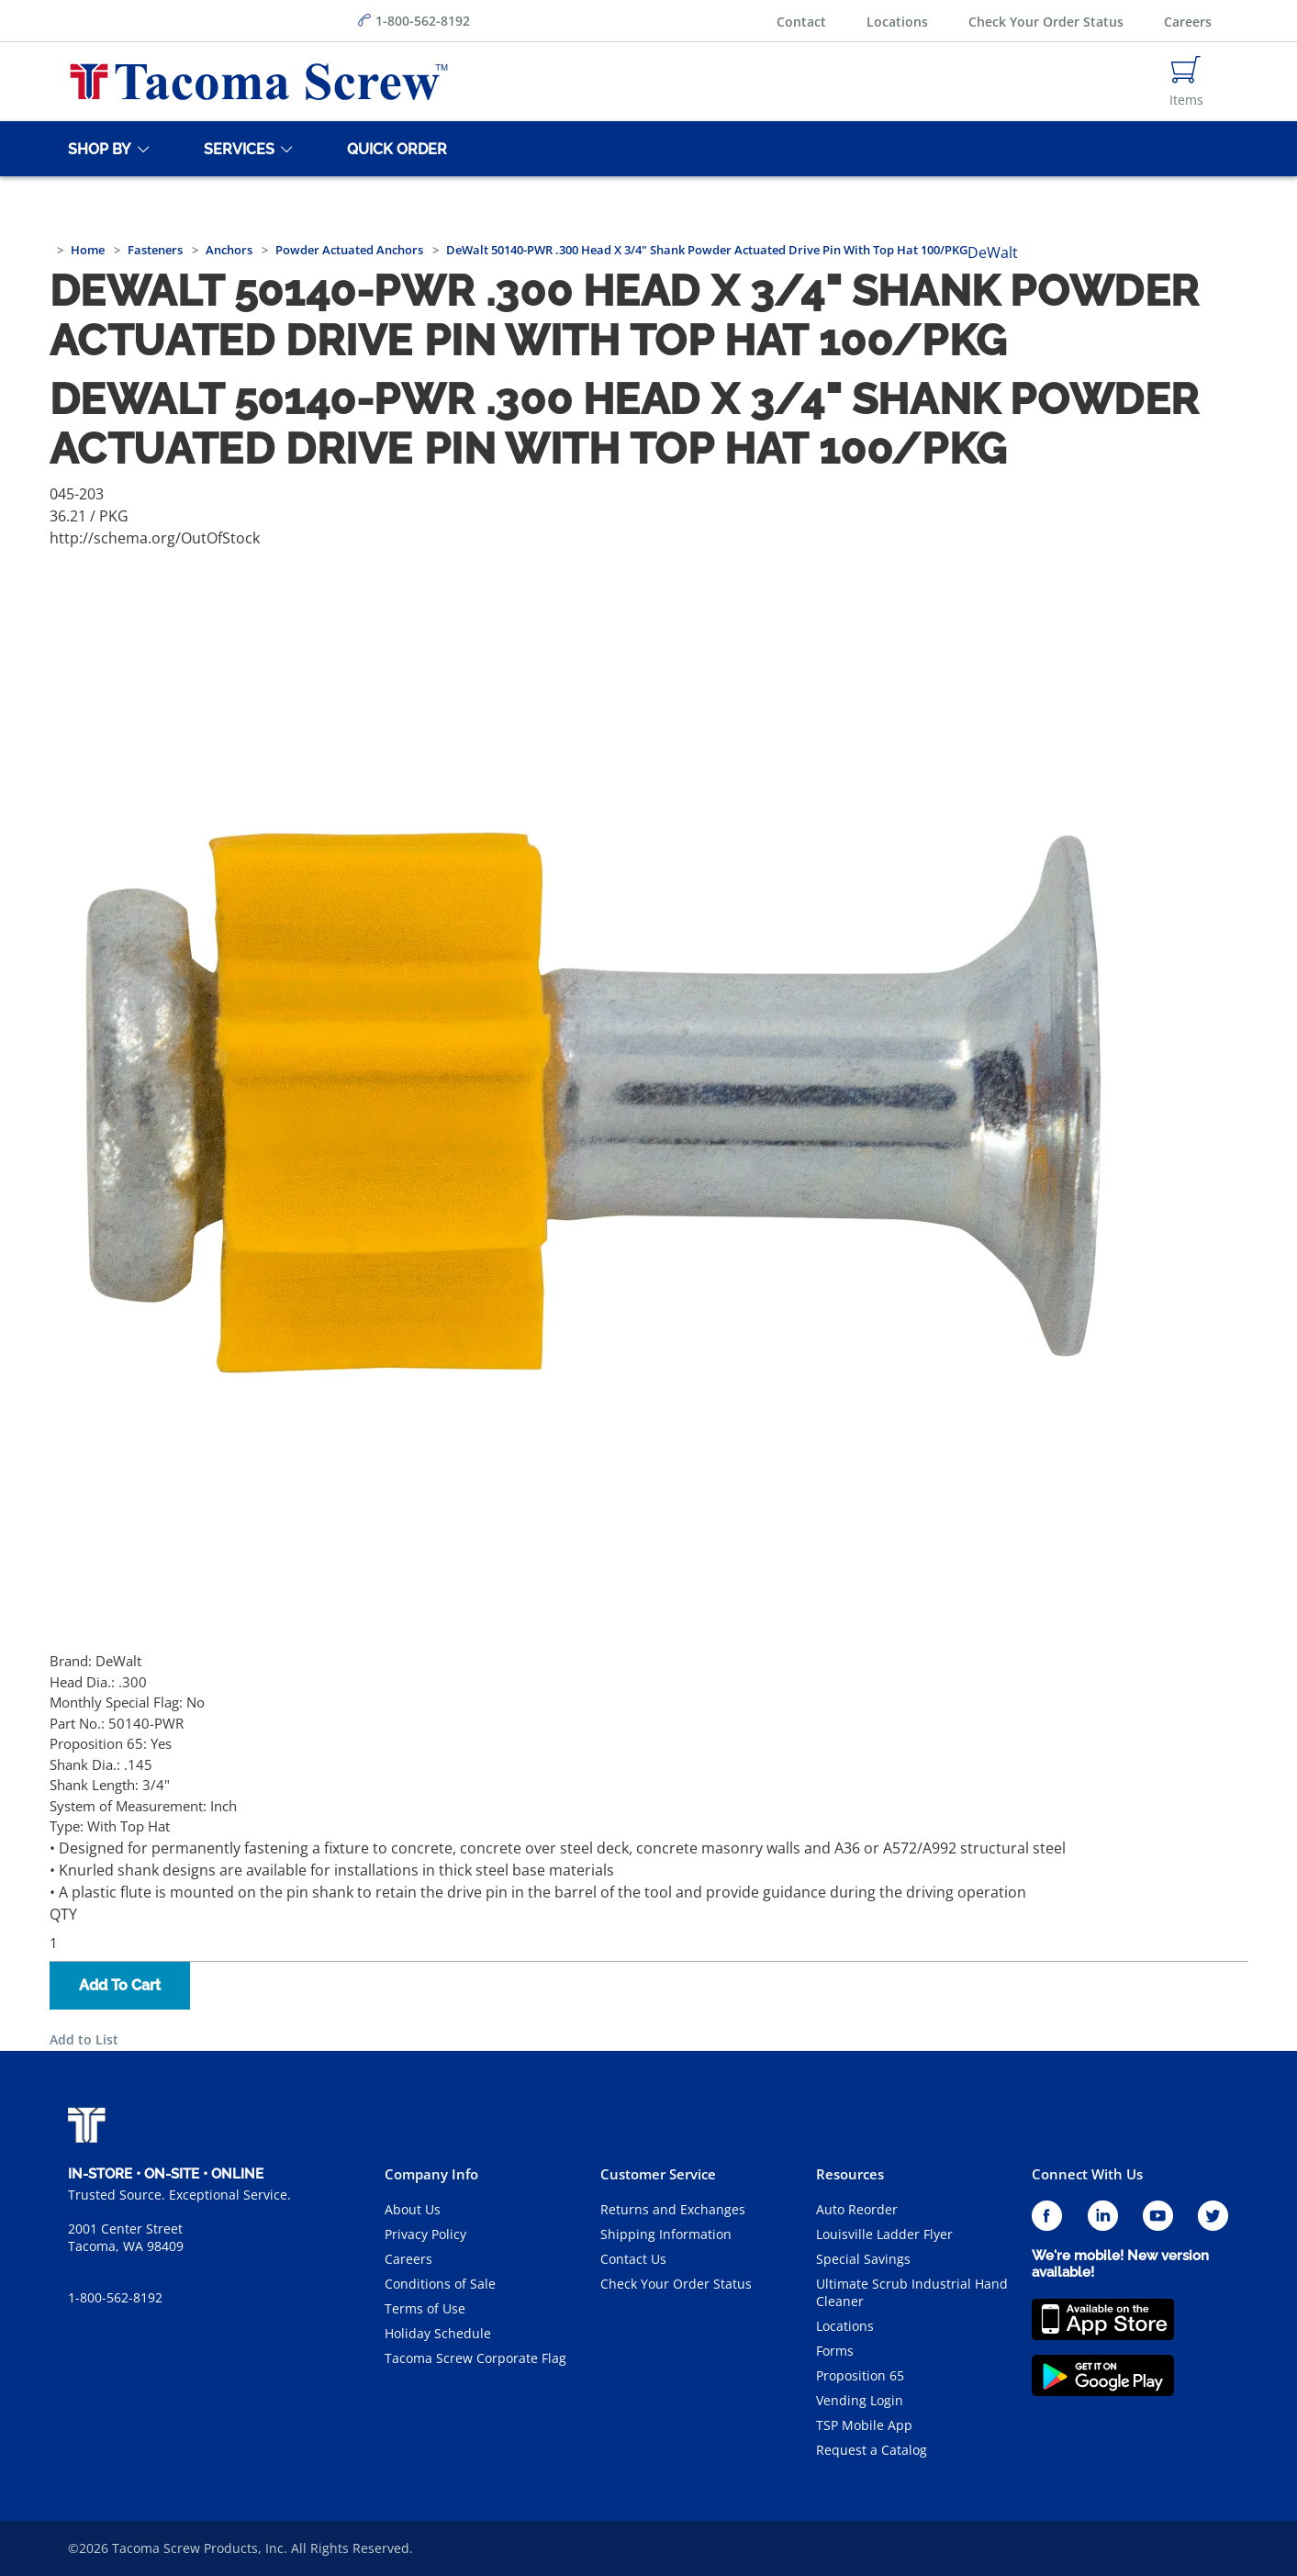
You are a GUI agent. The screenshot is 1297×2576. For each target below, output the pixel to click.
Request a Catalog (871, 2449)
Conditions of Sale (440, 2283)
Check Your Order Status (1046, 21)
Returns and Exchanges (672, 2209)
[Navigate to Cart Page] (1186, 82)
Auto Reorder (857, 2209)
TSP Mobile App (864, 2425)
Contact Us (633, 2259)
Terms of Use (425, 2308)
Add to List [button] (84, 2039)
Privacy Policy (425, 2234)
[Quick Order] (394, 148)
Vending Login (859, 2400)
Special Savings (863, 2259)
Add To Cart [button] (120, 1985)
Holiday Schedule (438, 2333)
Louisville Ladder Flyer (884, 2234)
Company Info (431, 2174)
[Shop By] (96, 148)
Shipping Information (666, 2234)
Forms (835, 2350)
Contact (801, 21)
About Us (413, 2209)
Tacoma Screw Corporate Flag (475, 2358)
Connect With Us (1087, 2174)
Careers (1188, 21)
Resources (850, 2174)
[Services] (236, 148)
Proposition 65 (860, 2375)
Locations (897, 21)
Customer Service (658, 2174)
